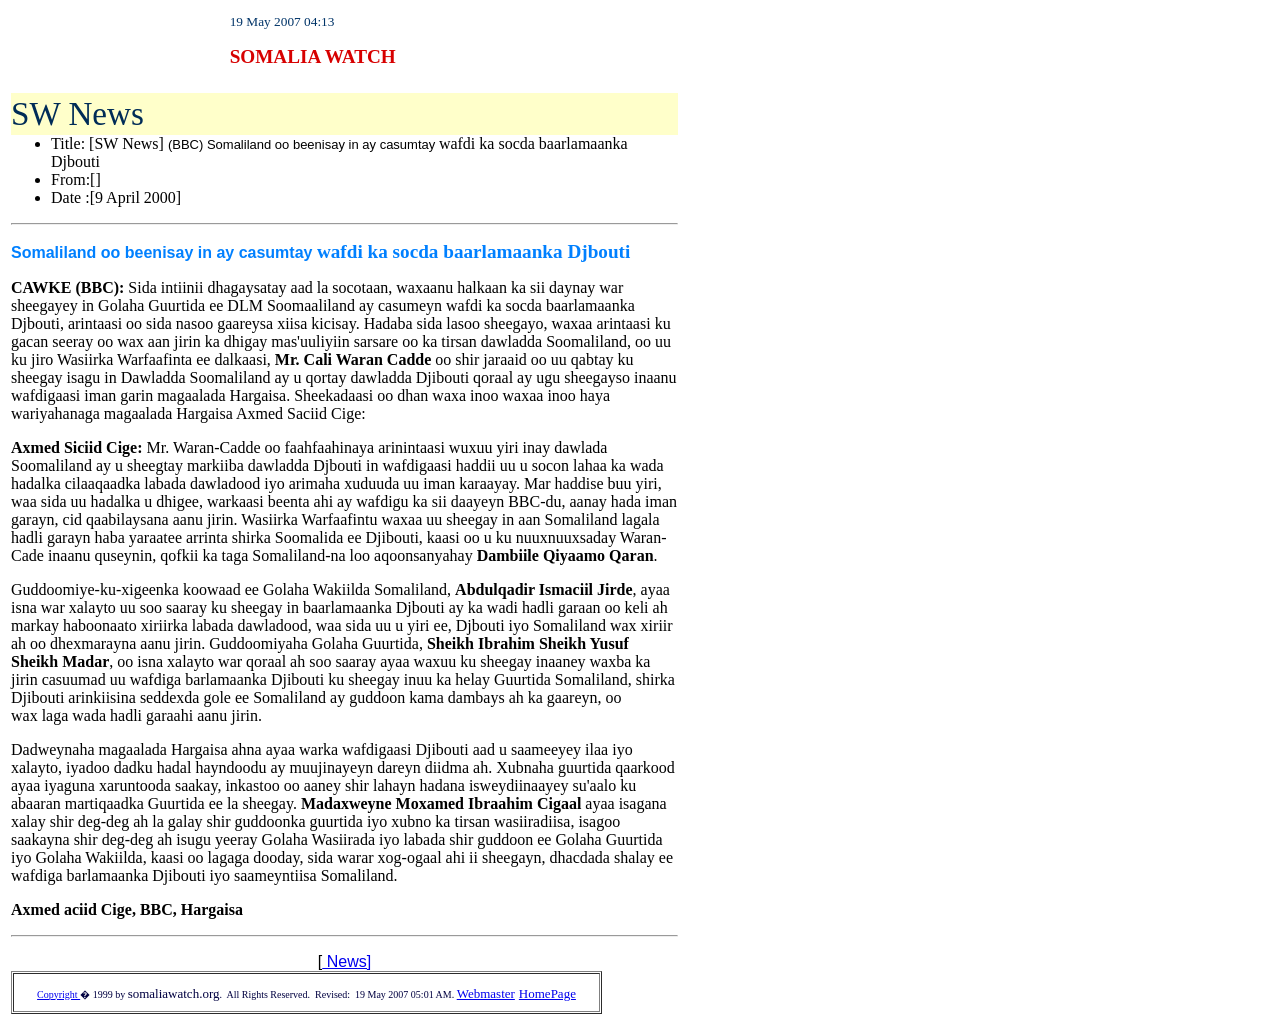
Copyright (58, 994)
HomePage (547, 993)
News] (346, 961)
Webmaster (486, 993)
